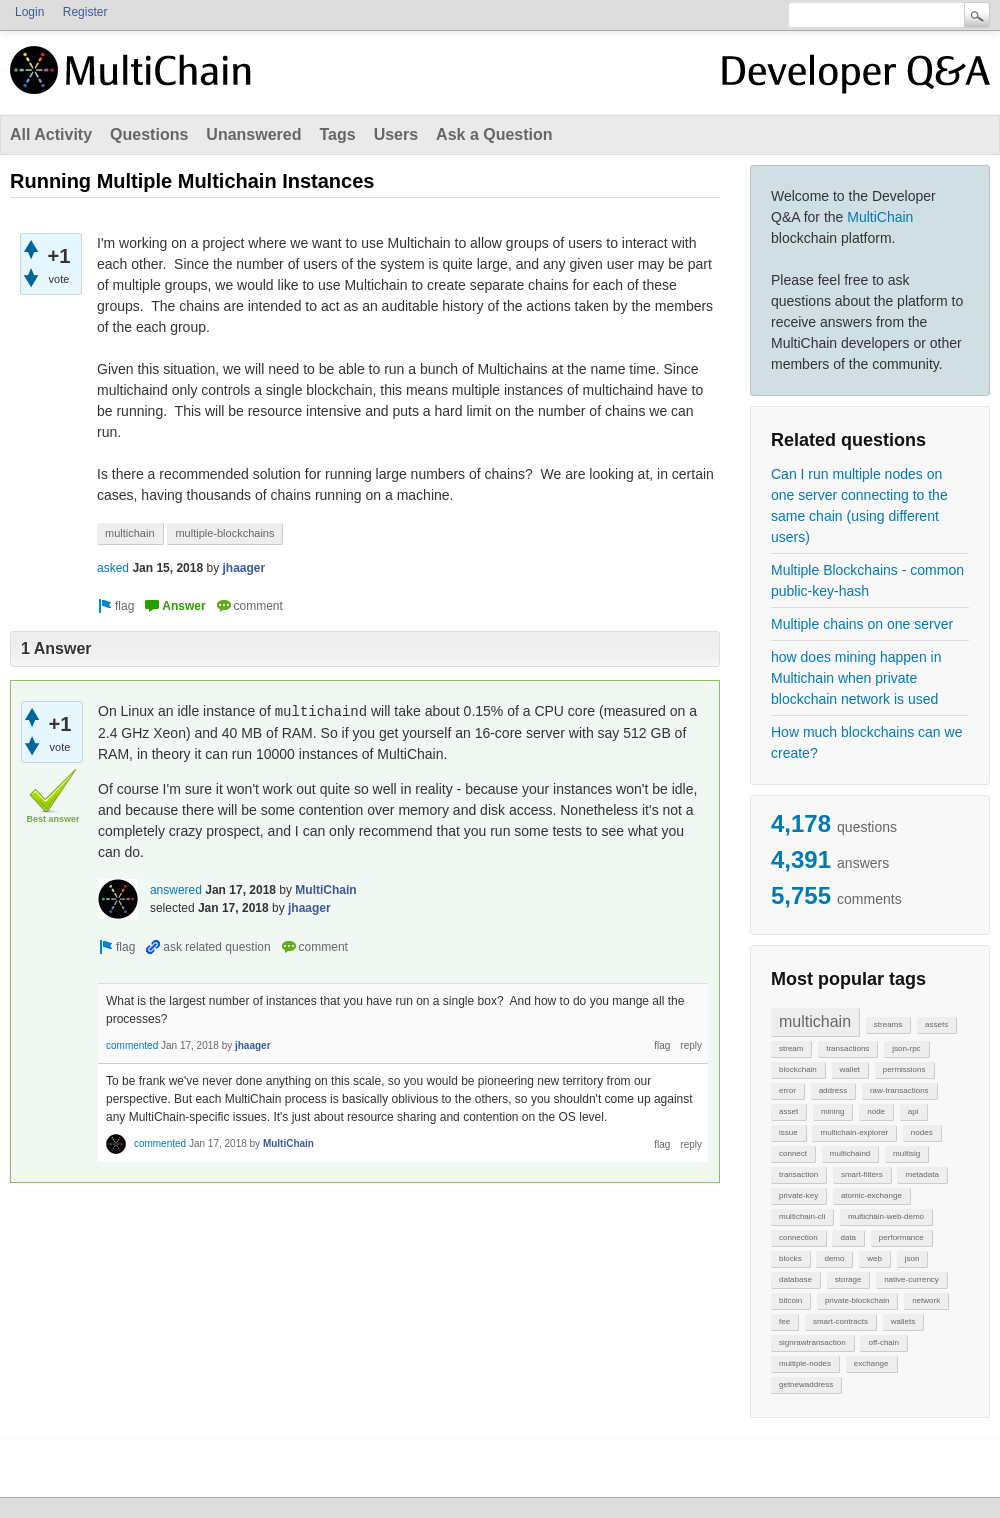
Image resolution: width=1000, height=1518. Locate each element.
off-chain (883, 1342)
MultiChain (880, 217)
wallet (850, 1069)
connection (798, 1237)
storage (848, 1279)
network (926, 1300)
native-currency (911, 1279)
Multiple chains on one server (862, 624)
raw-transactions (899, 1090)
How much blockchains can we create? (866, 742)
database (795, 1279)
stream (791, 1048)
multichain (815, 1021)
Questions (149, 134)
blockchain (798, 1069)
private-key (798, 1195)
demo (834, 1258)
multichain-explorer (854, 1132)
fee (784, 1321)
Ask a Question (494, 134)
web (874, 1258)
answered (176, 890)
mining (833, 1111)
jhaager (243, 568)
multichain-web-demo (886, 1216)
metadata (921, 1174)
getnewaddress (806, 1384)
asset (788, 1111)
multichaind (850, 1153)
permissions (904, 1069)
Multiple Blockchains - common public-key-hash (867, 580)
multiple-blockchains (224, 533)
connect (793, 1153)
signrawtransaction (812, 1342)
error (787, 1090)
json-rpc (906, 1048)
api (913, 1111)
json (912, 1258)
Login (29, 12)
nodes (922, 1132)
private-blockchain (857, 1300)
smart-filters (862, 1174)
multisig (906, 1153)
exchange (871, 1363)
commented (132, 1045)
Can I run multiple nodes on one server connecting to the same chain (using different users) (859, 505)
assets (936, 1024)
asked (113, 568)
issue (788, 1132)
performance (901, 1237)
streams (888, 1024)
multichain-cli (802, 1216)
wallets (903, 1321)
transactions (847, 1048)
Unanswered (253, 134)
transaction (798, 1174)
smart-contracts (840, 1321)
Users (396, 134)
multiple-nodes (805, 1363)
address (833, 1090)
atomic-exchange (871, 1195)
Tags (337, 134)
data (848, 1237)
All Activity (51, 134)
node (876, 1111)
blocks (790, 1258)
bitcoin (790, 1300)
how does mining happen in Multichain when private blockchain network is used (856, 678)
